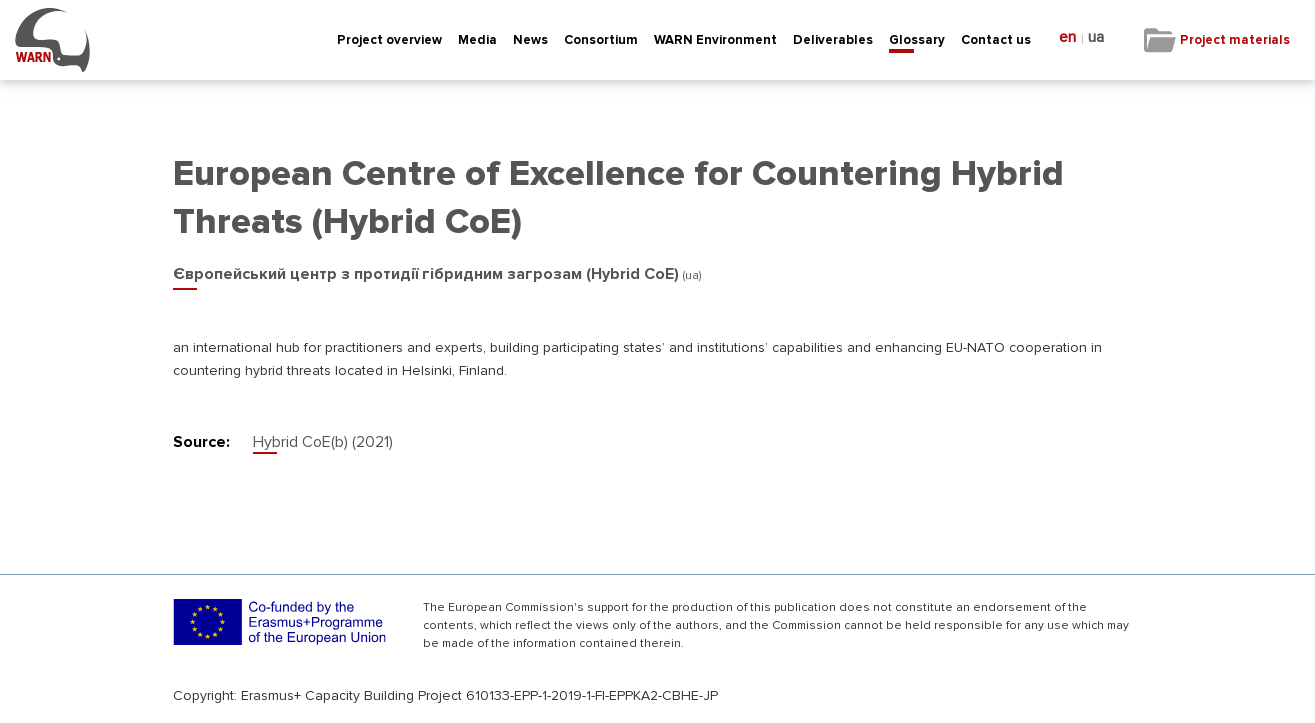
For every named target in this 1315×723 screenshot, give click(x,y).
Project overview (389, 40)
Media (477, 40)
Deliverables (833, 40)
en (1067, 37)
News (530, 40)
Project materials (1235, 40)
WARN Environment (715, 40)
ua (1096, 37)
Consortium (601, 40)
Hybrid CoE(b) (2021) (323, 442)
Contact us (996, 40)
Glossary (917, 40)
